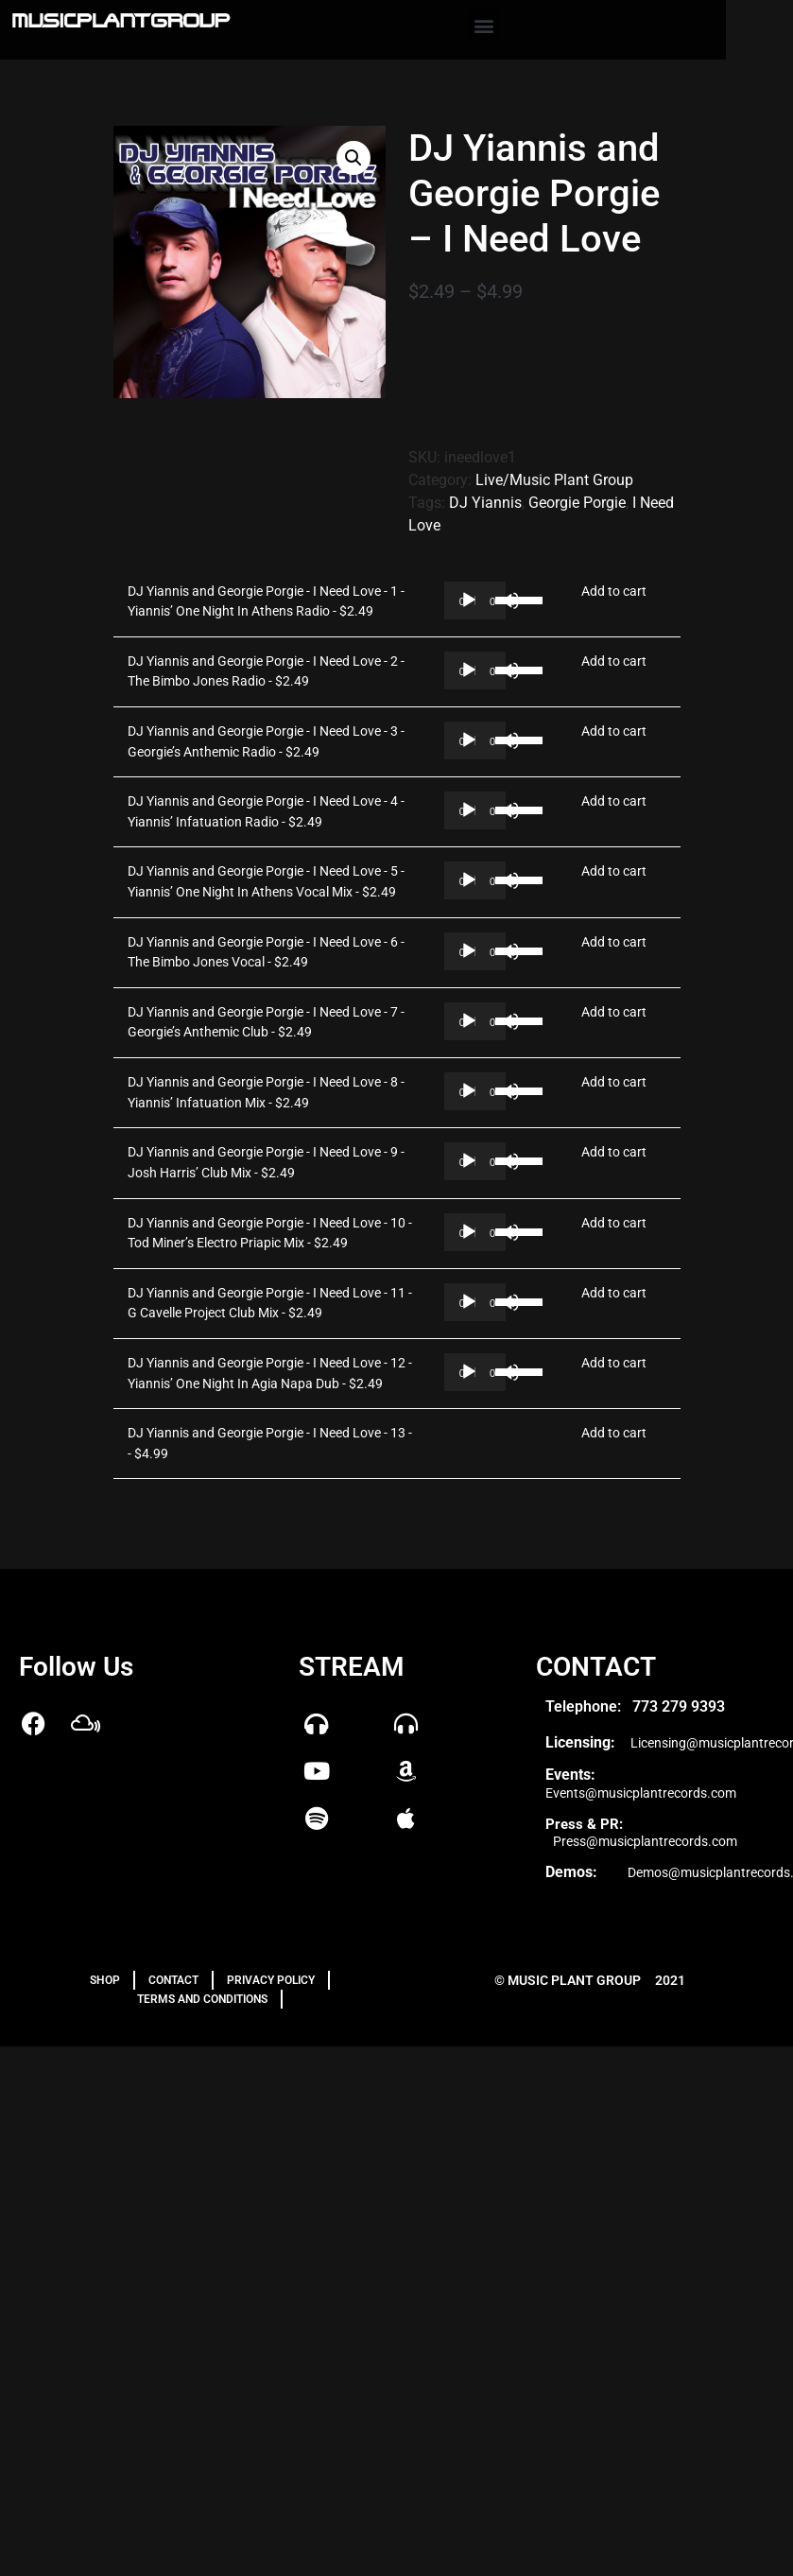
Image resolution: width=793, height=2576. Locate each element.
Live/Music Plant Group (554, 480)
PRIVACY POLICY (271, 1980)
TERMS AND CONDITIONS (202, 1999)
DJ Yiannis (485, 503)
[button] (483, 25)
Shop (105, 1980)
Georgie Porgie (577, 503)
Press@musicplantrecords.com (645, 1841)
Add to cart (613, 591)
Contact (173, 1980)
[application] (475, 600)
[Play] (468, 600)
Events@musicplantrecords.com (640, 1793)
